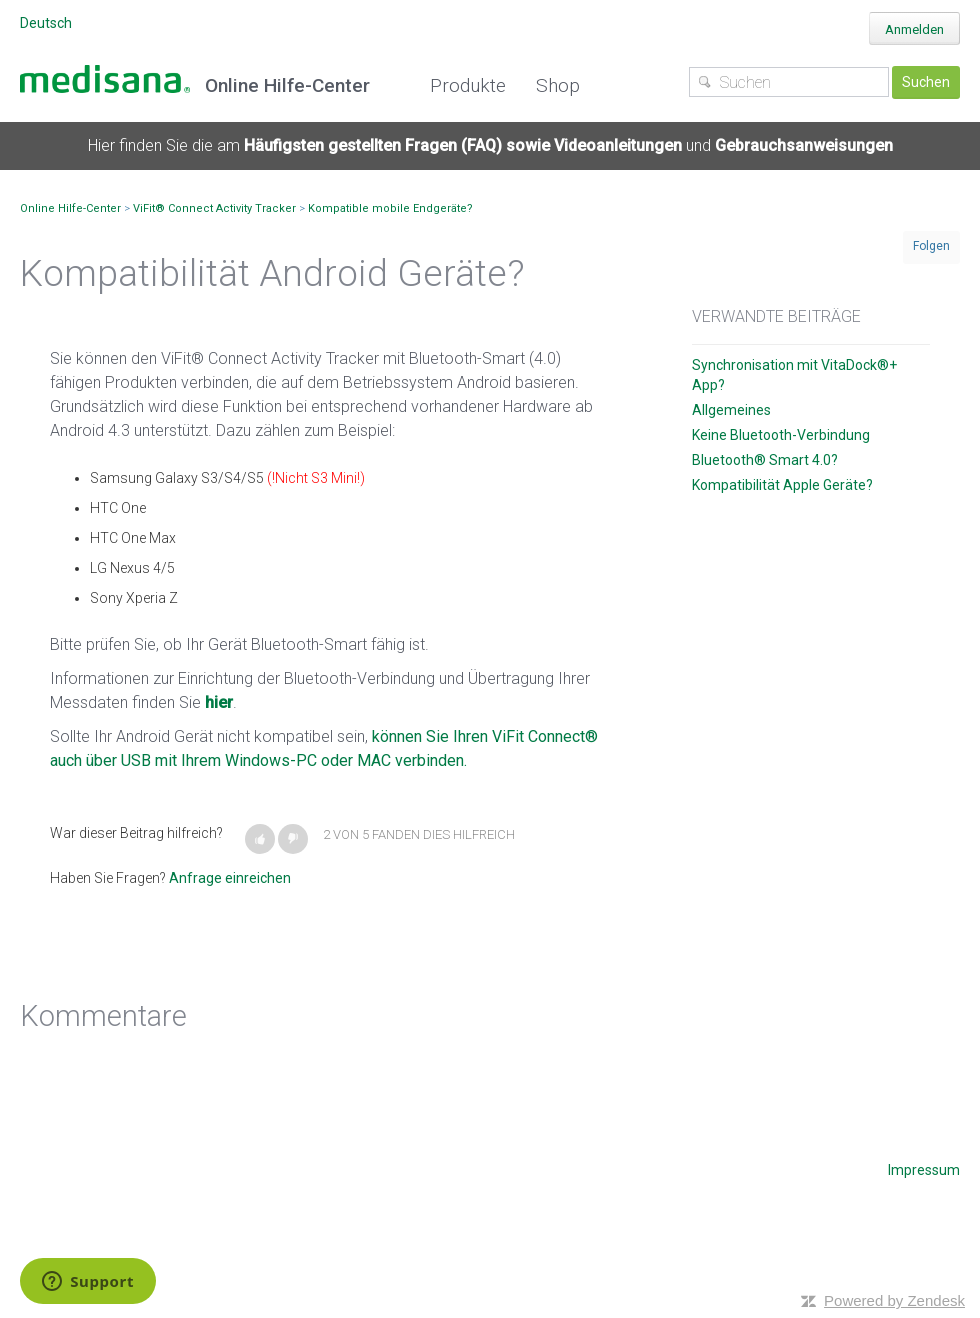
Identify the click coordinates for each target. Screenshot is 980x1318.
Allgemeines (731, 410)
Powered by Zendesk (894, 1300)
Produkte (468, 85)
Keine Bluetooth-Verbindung (781, 435)
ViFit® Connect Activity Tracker (214, 208)
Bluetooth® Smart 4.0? (765, 460)
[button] (260, 839)
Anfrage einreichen (230, 878)
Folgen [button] (931, 246)
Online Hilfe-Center (70, 208)
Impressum (924, 1170)
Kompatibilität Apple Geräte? (782, 485)
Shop (558, 85)
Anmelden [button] (914, 29)
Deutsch (46, 23)
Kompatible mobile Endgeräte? (390, 208)
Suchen (926, 82)
